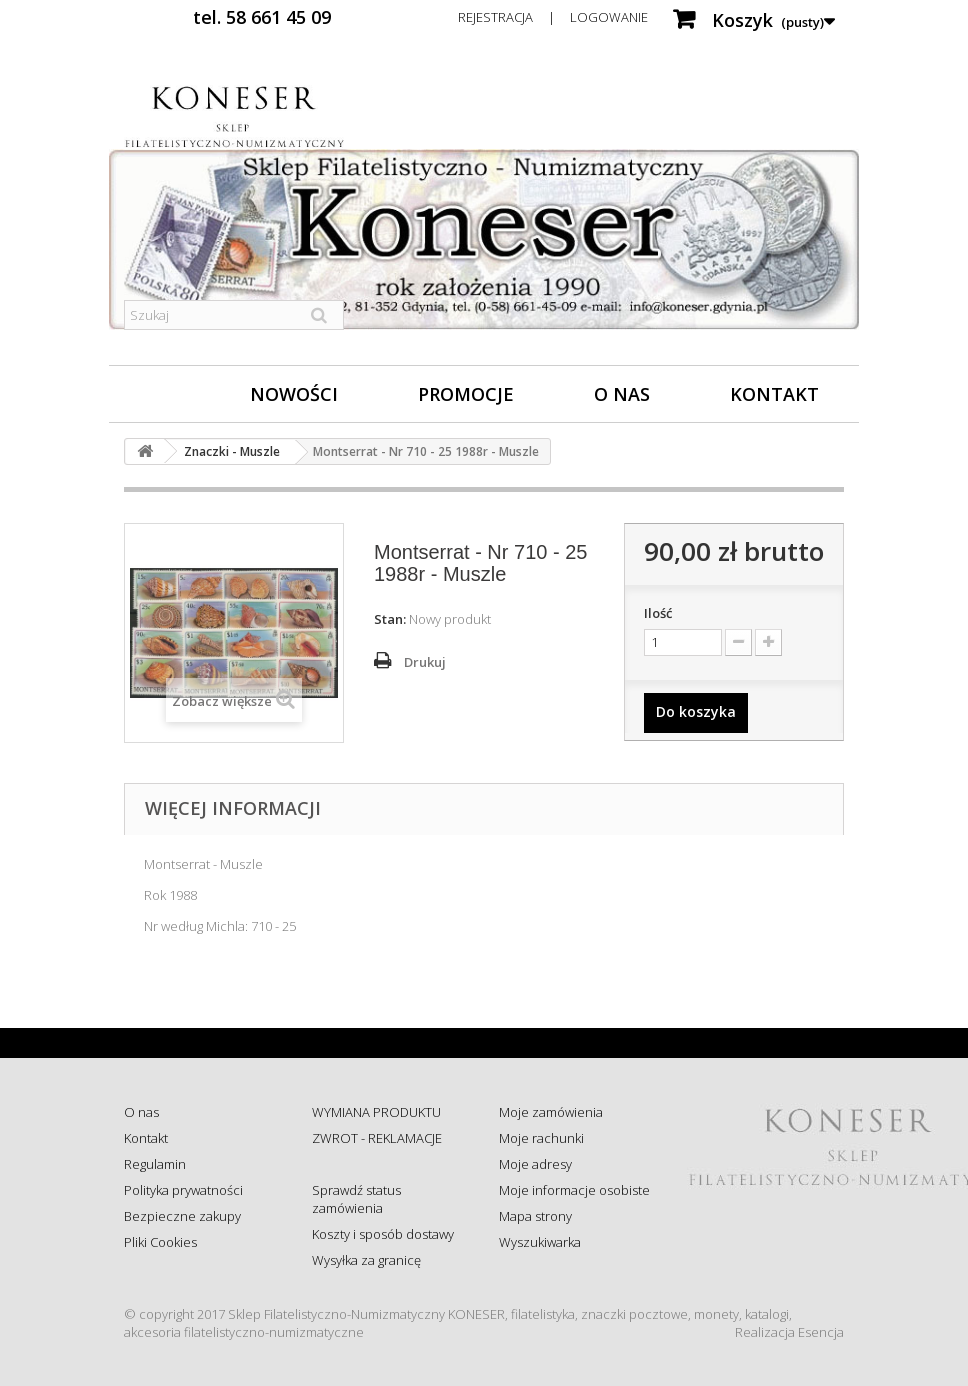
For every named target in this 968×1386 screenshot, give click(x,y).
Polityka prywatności (183, 1190)
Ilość (658, 613)
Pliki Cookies (160, 1242)
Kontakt (774, 394)
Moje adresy (535, 1164)
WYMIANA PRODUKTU (376, 1112)
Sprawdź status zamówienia (356, 1199)
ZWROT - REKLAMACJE (377, 1138)
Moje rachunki (541, 1138)
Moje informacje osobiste (574, 1190)
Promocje (466, 394)
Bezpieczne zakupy (182, 1216)
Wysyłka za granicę (366, 1260)
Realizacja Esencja (789, 1332)
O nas (622, 394)
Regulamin (155, 1164)
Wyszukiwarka (540, 1242)
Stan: (390, 619)
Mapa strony (535, 1216)
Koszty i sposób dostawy (383, 1234)
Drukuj (425, 662)
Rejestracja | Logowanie (553, 17)
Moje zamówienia (551, 1112)
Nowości (294, 394)
